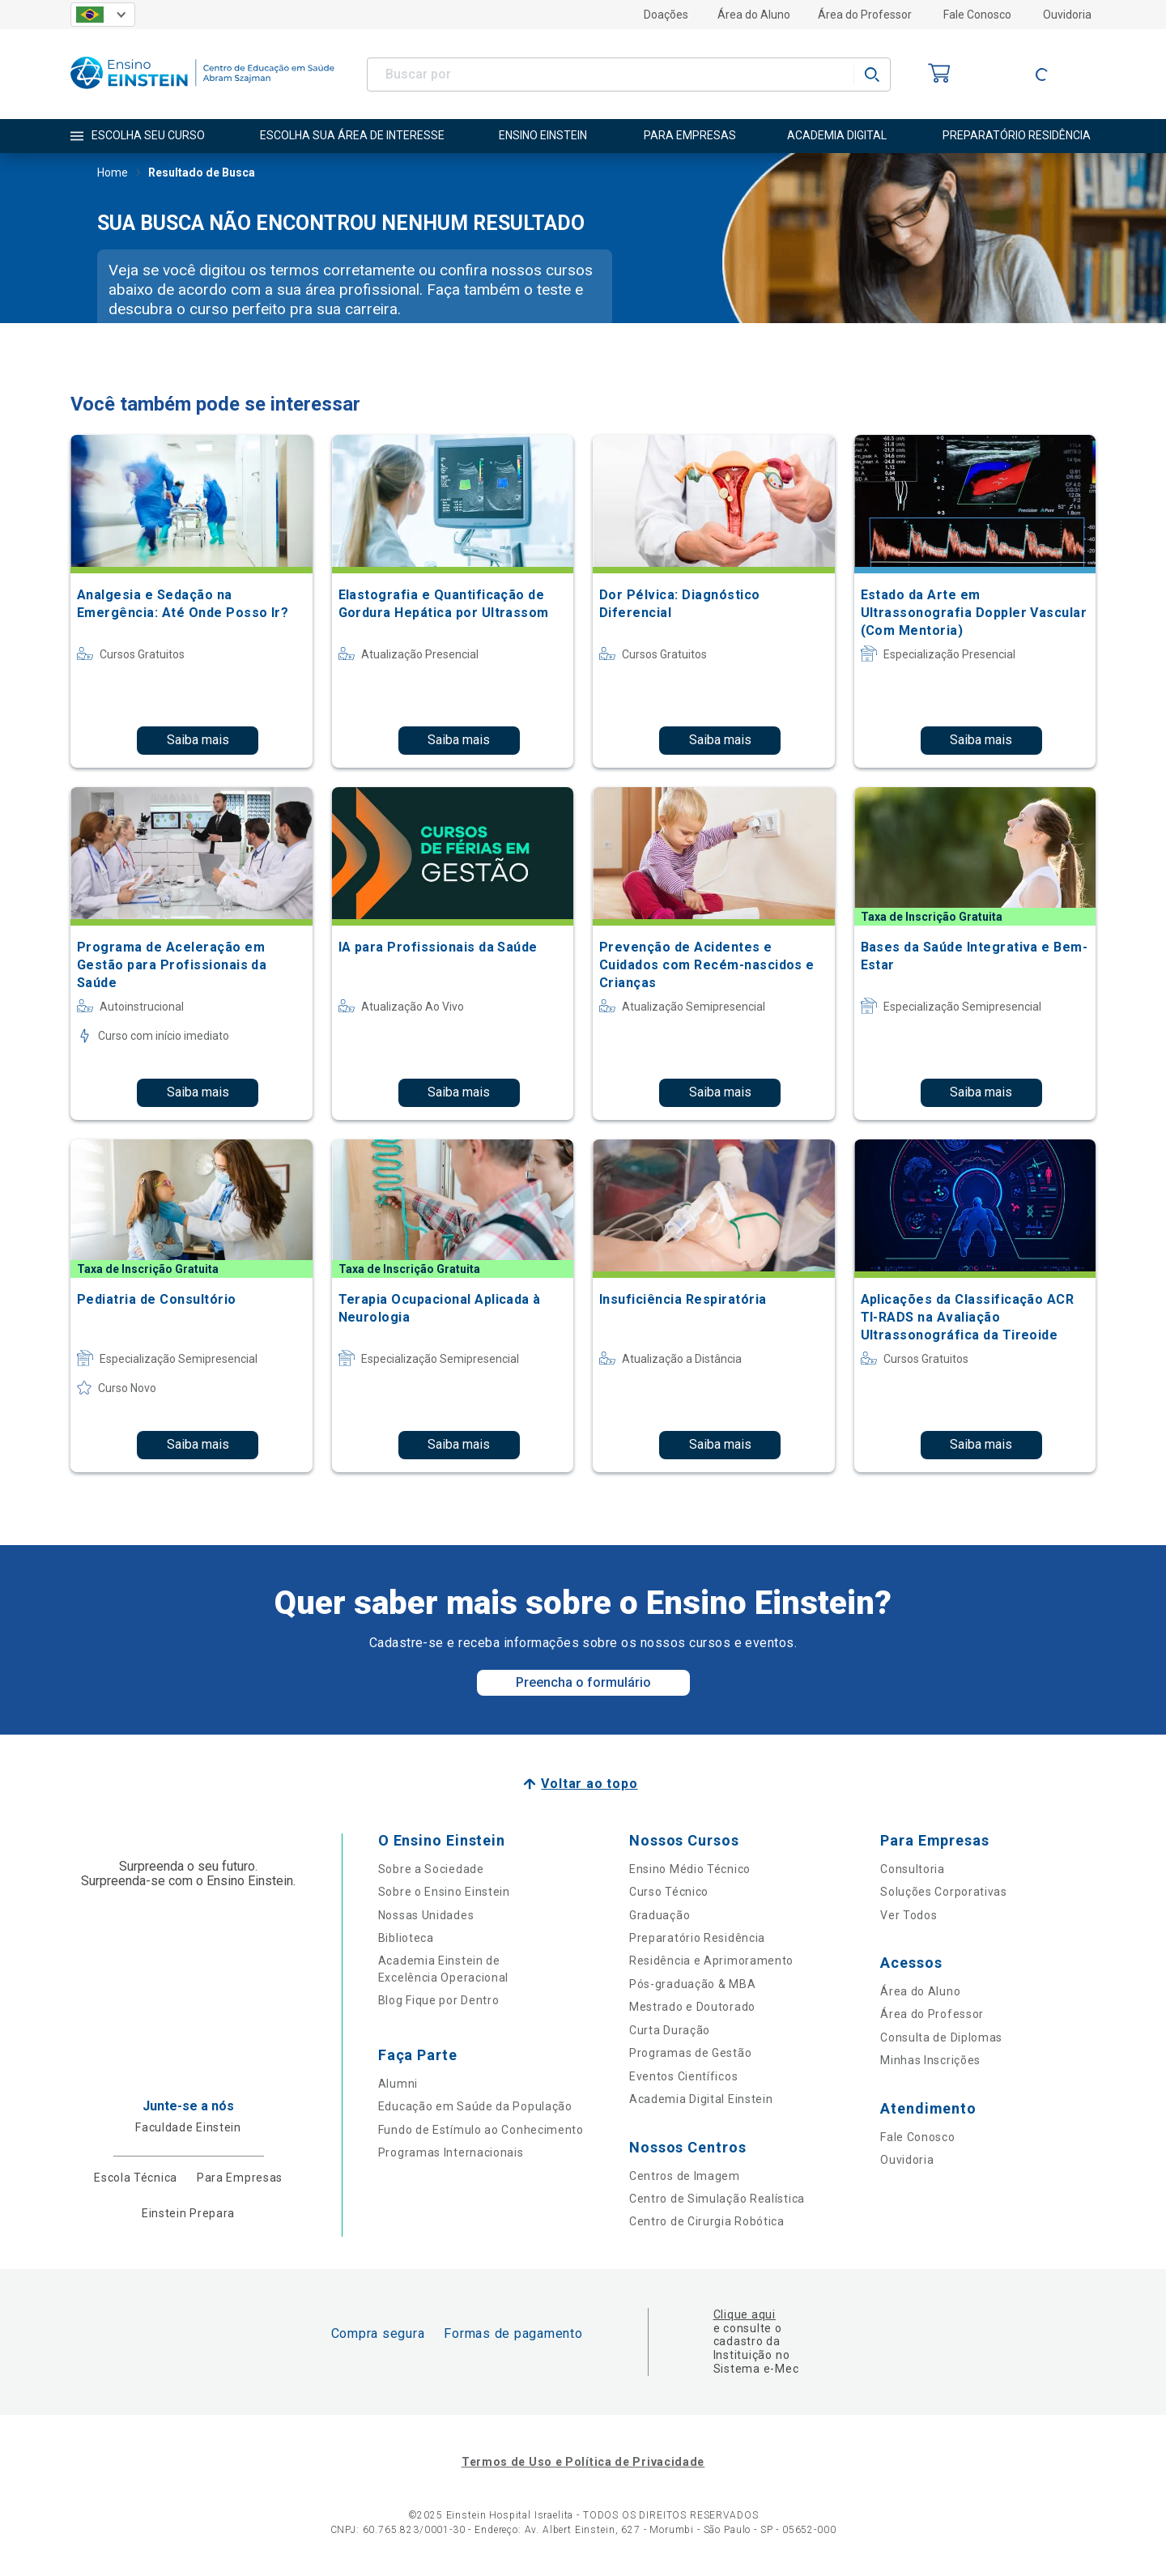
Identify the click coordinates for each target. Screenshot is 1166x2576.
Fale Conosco (977, 14)
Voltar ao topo (589, 1783)
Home (112, 174)
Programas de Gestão (690, 2052)
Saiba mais (198, 739)
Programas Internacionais (451, 2152)
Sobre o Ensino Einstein (444, 1891)
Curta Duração (669, 2030)
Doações (666, 14)
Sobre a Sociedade (431, 1869)
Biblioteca (406, 1937)
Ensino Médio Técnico (690, 1869)
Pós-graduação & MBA (692, 1984)
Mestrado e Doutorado (692, 2006)
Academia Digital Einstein (701, 2099)
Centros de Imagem (684, 2175)
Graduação (659, 1915)
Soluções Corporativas (943, 1891)
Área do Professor (865, 14)
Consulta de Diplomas (941, 2037)
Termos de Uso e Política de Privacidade (583, 2461)
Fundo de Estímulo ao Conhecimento (481, 2129)
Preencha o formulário (583, 1682)
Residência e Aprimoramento (711, 1960)
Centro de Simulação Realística (717, 2198)
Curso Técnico (669, 1891)
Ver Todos (908, 1915)
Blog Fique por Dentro (439, 2000)
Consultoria (912, 1869)
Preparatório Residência (697, 1937)
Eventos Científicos (683, 2076)
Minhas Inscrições (930, 2060)
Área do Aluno (753, 14)
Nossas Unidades (426, 1915)
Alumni (398, 2083)
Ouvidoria (1067, 14)
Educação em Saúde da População (475, 2106)
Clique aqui (744, 2314)
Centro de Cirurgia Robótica (707, 2221)
